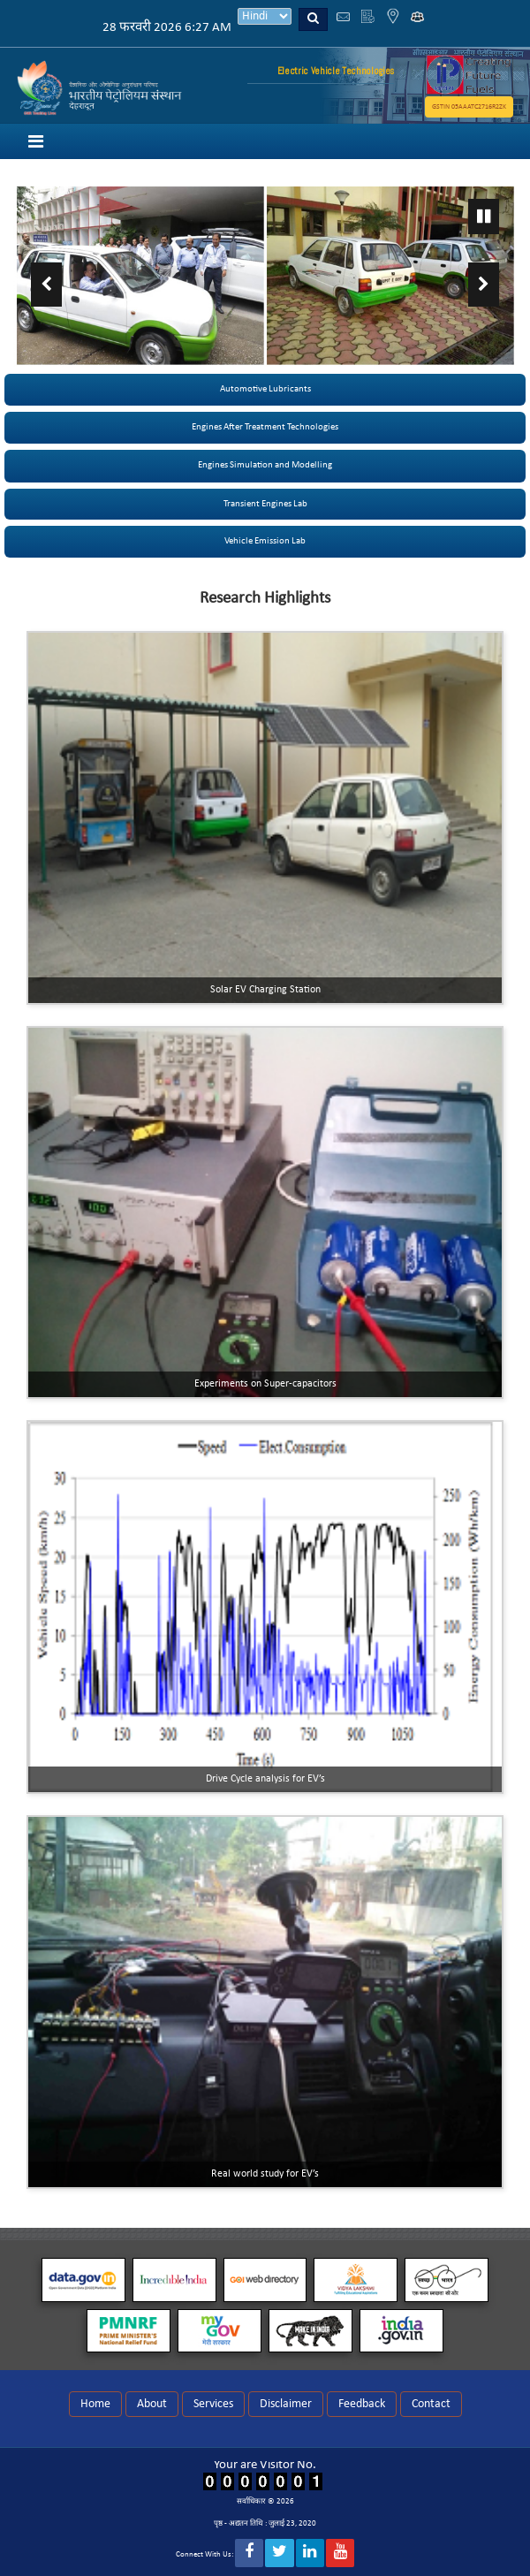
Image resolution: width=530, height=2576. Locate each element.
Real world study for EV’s (265, 2174)
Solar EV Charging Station (265, 989)
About (152, 2404)
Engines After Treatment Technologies (265, 427)
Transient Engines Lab (265, 504)
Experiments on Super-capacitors (265, 1384)
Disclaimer (286, 2404)
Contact (431, 2404)
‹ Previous (46, 284)
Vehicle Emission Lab (265, 541)
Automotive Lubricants (265, 389)
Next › (483, 284)
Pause (483, 216)
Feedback (361, 2404)
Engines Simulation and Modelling (265, 465)
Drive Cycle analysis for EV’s (265, 1779)
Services (213, 2404)
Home (95, 2404)
